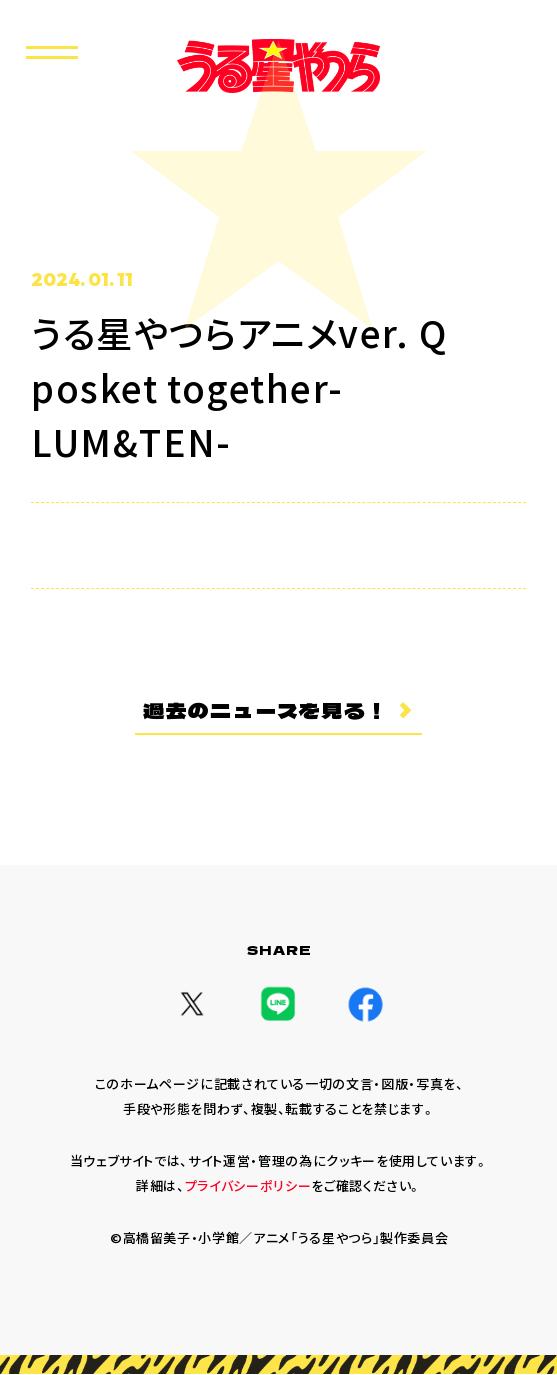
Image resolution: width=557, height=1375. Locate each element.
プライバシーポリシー (248, 1187)
